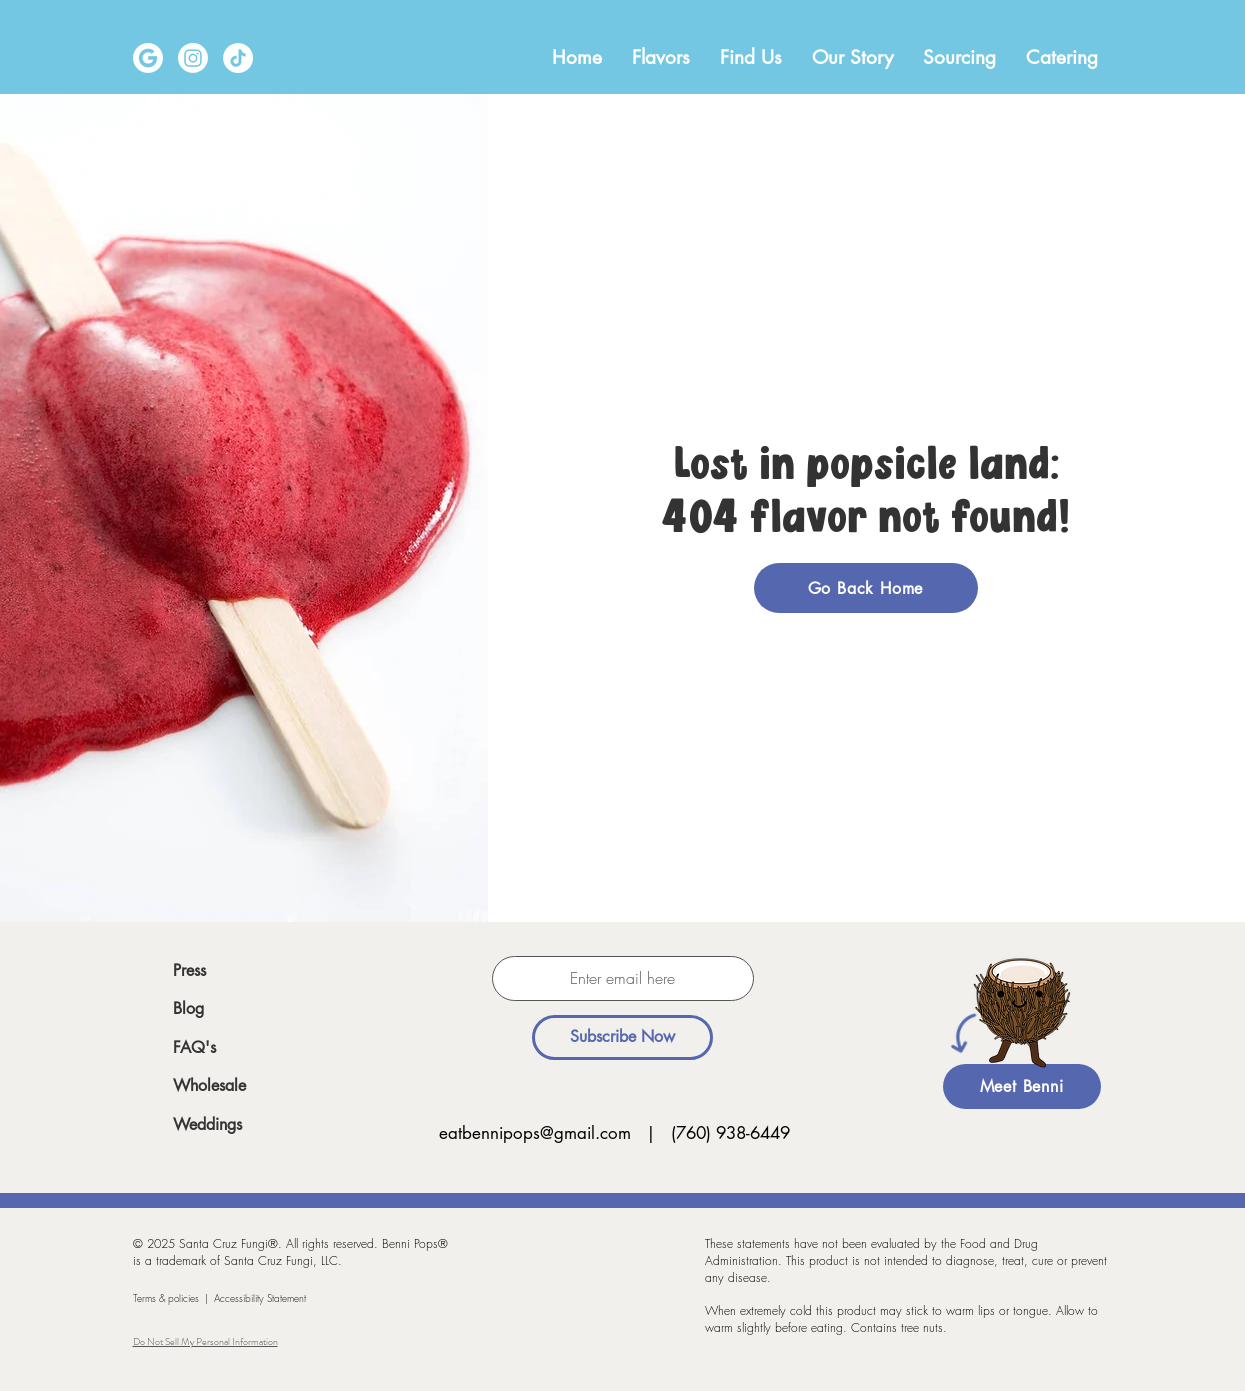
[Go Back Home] (866, 588)
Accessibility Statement (260, 1298)
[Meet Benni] (1022, 1086)
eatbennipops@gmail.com (535, 1133)
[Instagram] (193, 58)
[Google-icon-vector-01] (148, 58)
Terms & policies (166, 1298)
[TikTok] (238, 58)
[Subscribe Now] (622, 1037)
